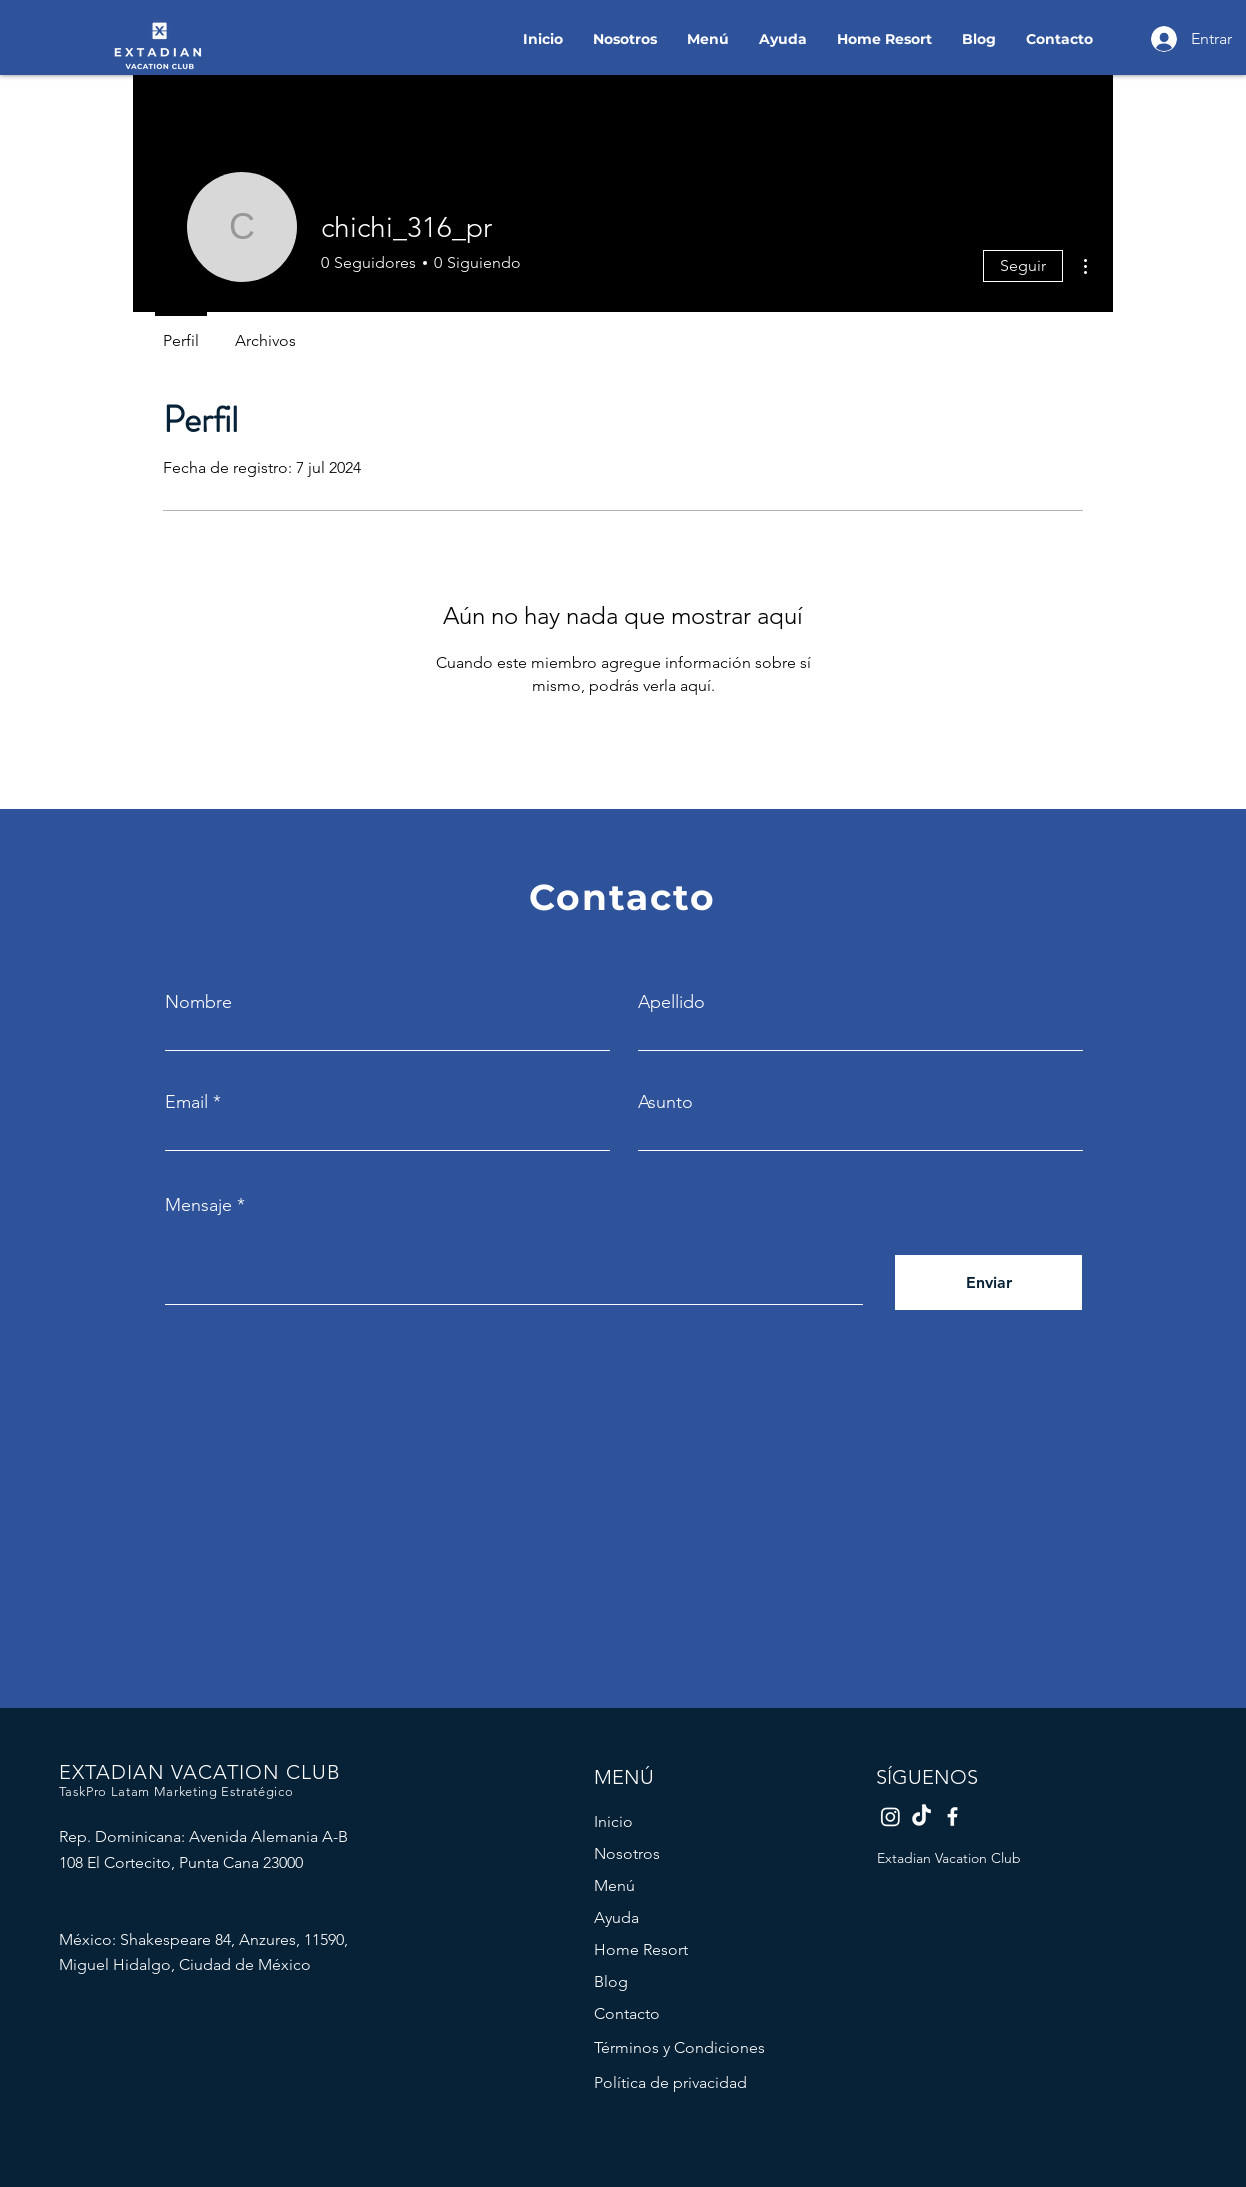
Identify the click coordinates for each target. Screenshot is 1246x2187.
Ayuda (616, 1917)
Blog (611, 1981)
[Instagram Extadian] (890, 1816)
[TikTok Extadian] (921, 1816)
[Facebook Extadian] (952, 1816)
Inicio (613, 1821)
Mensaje (198, 1205)
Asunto (665, 1102)
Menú (614, 1885)
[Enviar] (988, 1282)
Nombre (198, 1002)
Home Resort (641, 1949)
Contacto (627, 2013)
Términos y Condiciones (679, 2047)
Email (186, 1102)
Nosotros (627, 1853)
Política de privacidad (670, 2082)
